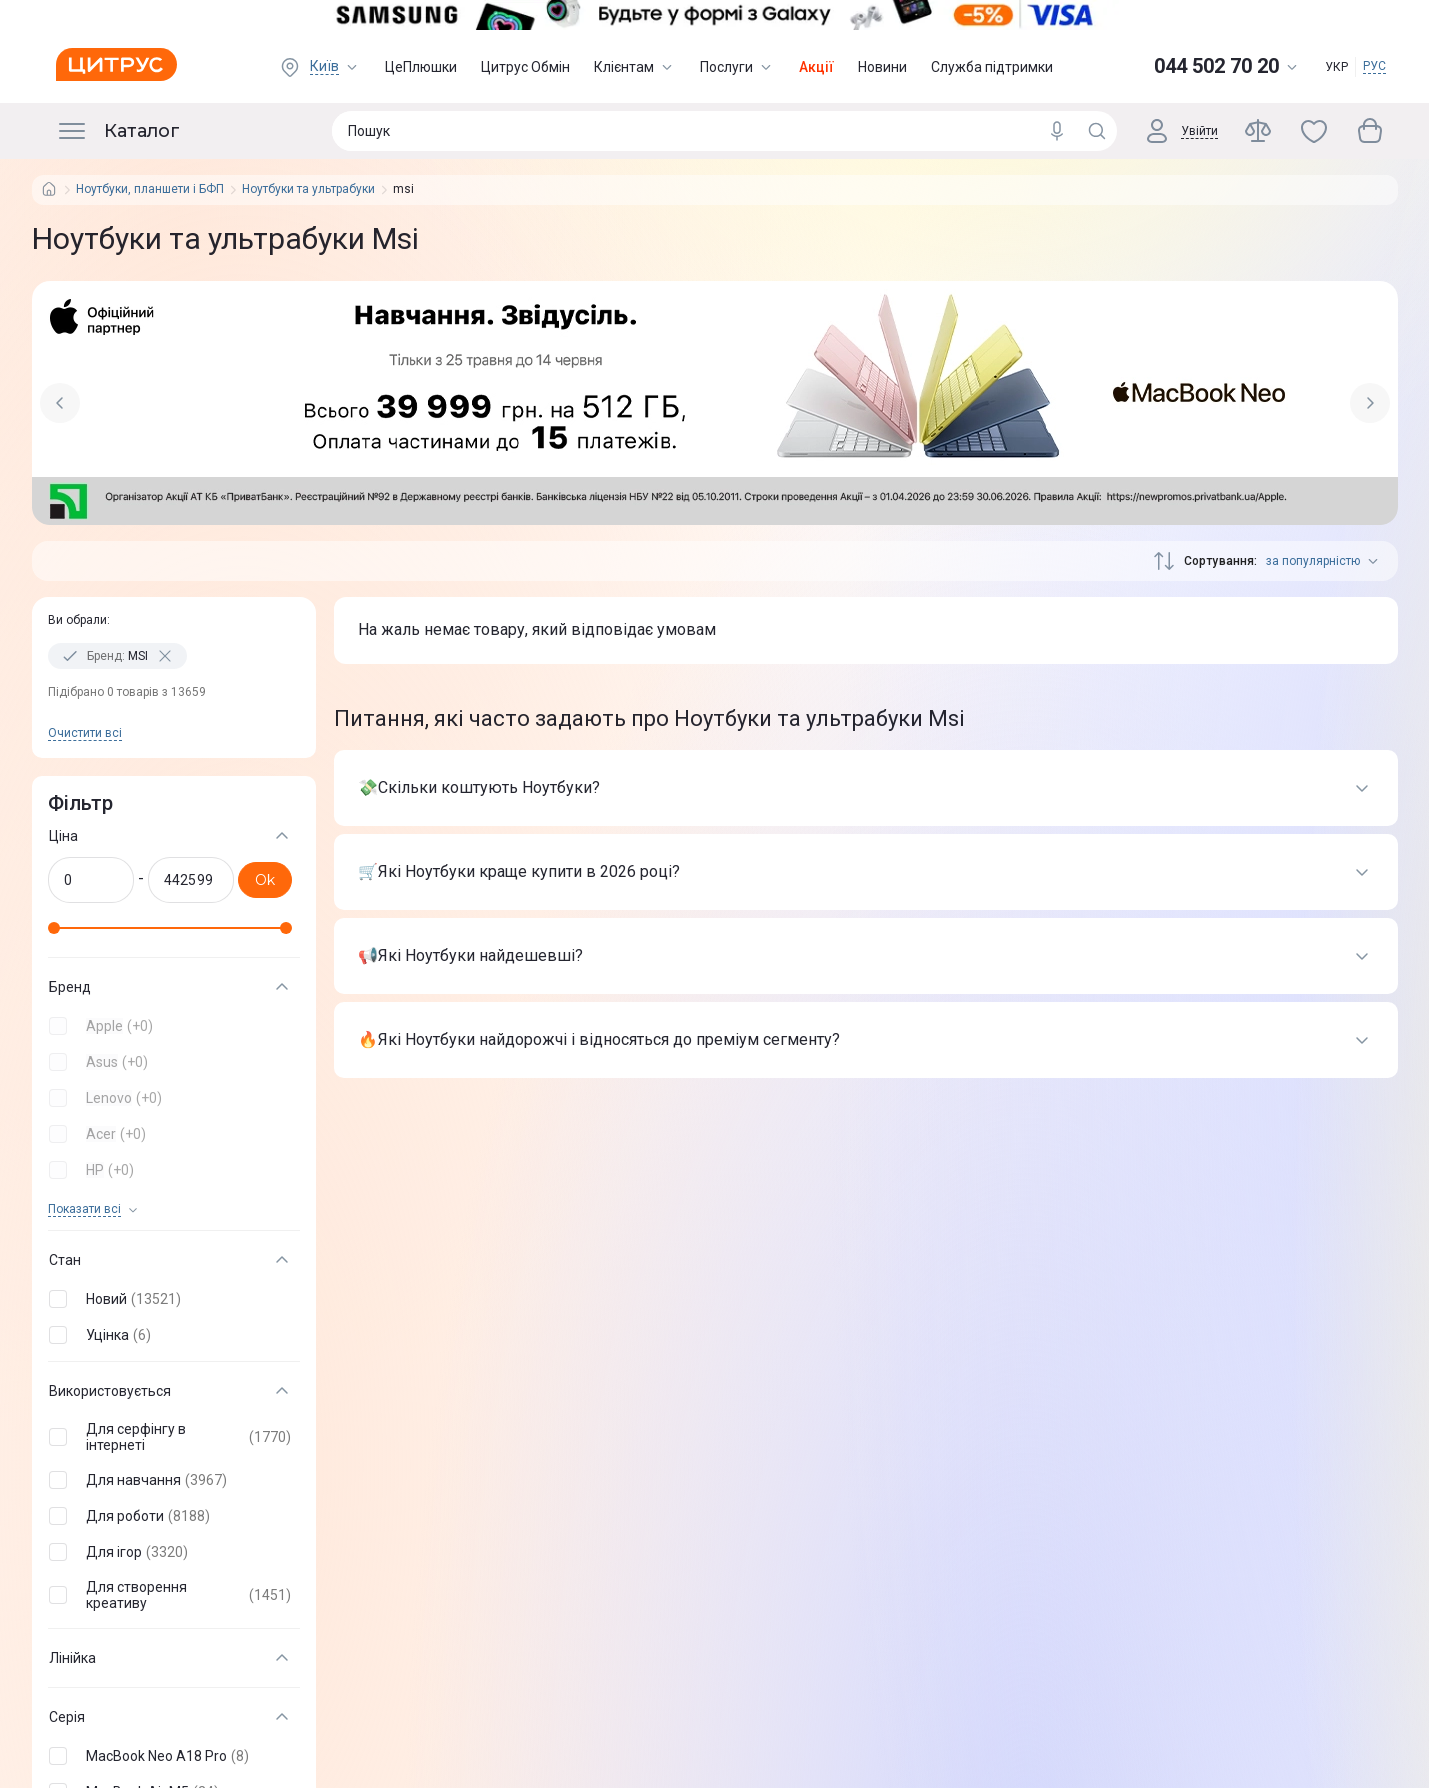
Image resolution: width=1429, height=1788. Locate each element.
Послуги (737, 67)
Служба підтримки (992, 67)
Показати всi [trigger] (84, 1209)
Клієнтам (635, 67)
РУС (1374, 66)
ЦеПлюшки (421, 67)
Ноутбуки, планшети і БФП (150, 189)
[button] (170, 1026)
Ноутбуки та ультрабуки (308, 189)
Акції (816, 67)
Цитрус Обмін (525, 67)
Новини (882, 67)
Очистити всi (85, 733)
